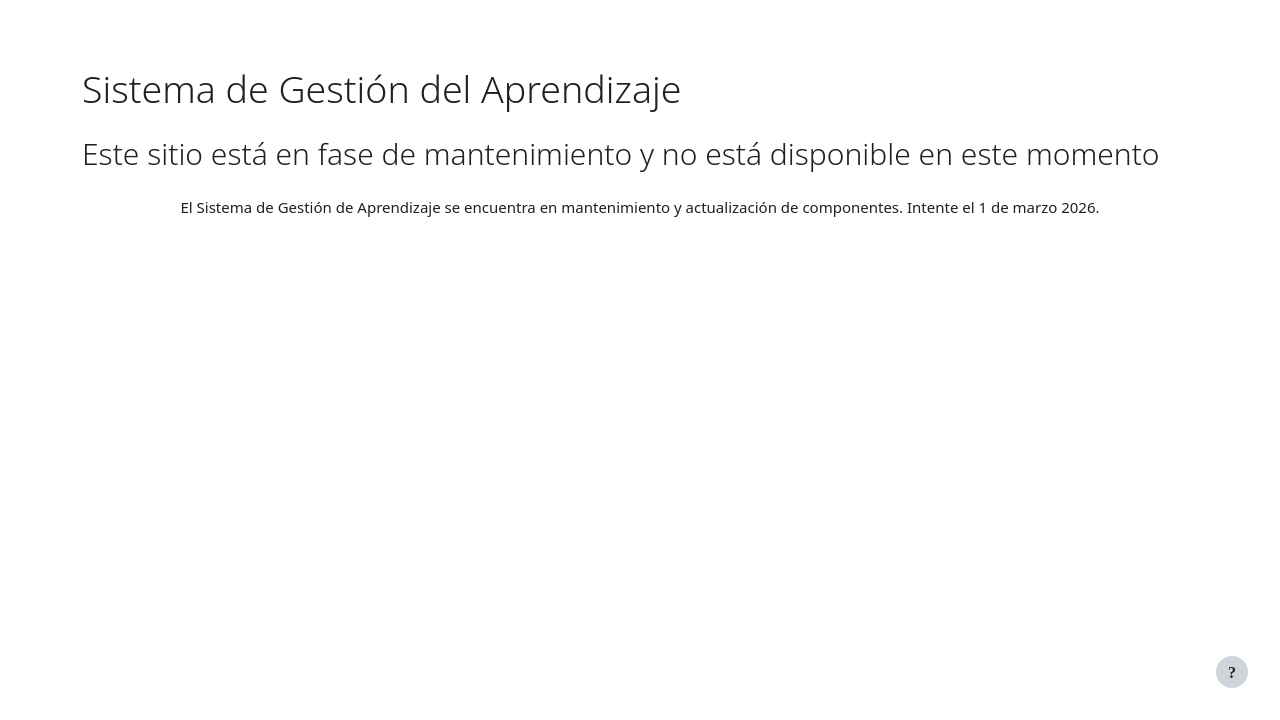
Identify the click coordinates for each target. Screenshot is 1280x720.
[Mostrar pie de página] (1232, 672)
